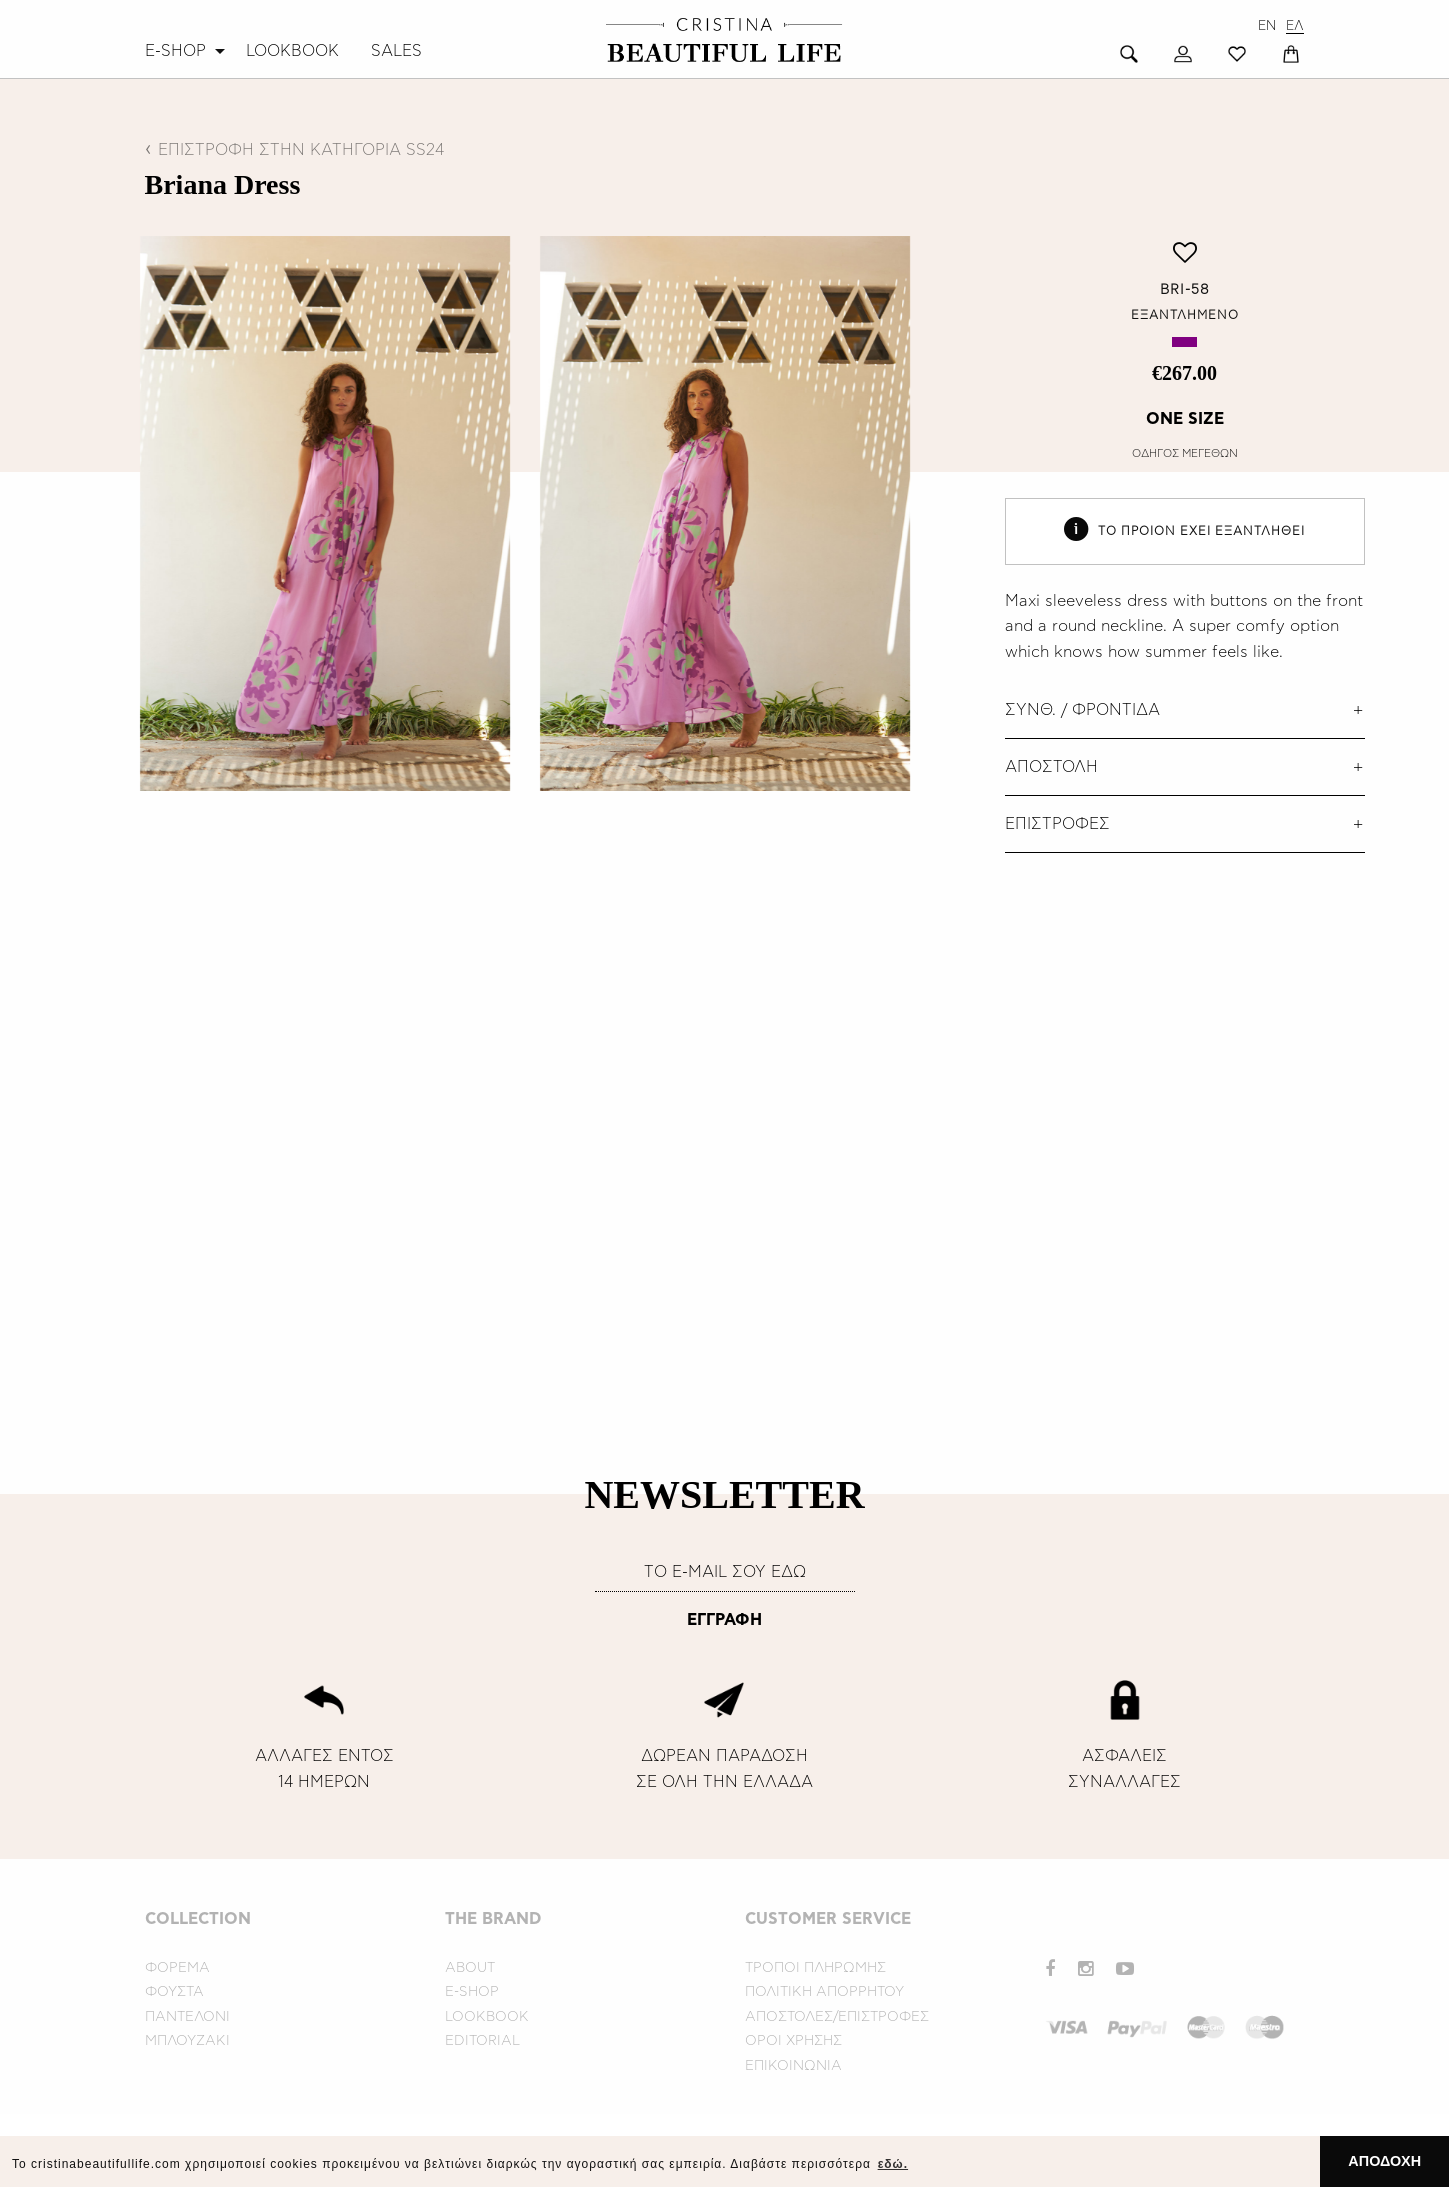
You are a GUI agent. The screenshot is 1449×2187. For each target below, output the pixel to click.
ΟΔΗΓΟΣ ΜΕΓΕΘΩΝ (1185, 453)
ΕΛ (1295, 26)
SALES (396, 51)
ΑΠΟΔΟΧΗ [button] (1384, 2161)
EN (1267, 26)
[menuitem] (187, 51)
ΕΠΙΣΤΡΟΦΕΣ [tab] (1057, 824)
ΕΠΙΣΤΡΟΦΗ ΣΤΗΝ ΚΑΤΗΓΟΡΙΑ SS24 (301, 150)
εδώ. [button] (893, 2164)
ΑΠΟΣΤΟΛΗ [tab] (1051, 767)
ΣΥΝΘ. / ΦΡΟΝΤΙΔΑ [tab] (1082, 710)
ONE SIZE (1185, 419)
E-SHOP (175, 51)
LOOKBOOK (292, 51)
